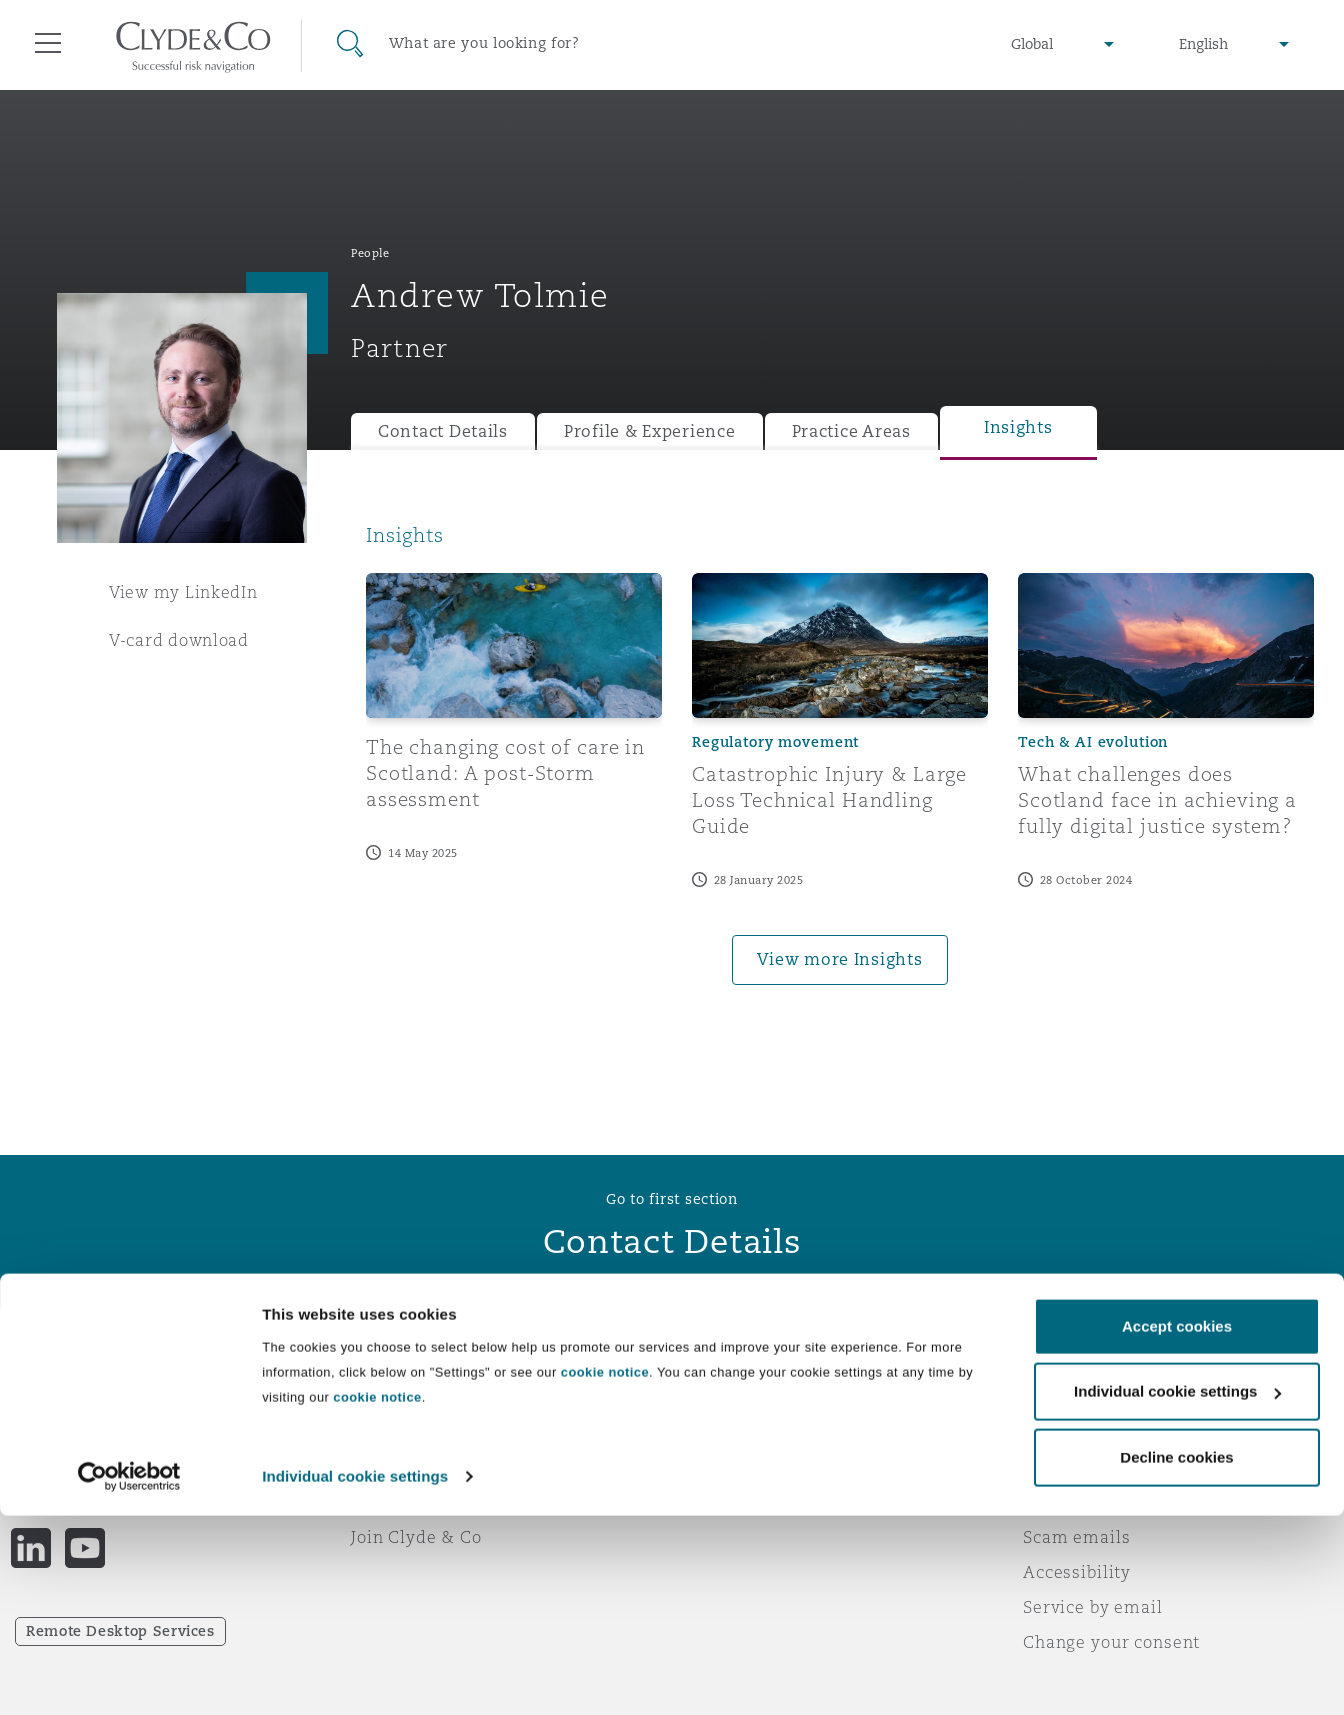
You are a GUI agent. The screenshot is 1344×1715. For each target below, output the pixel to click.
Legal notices (1078, 1397)
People (370, 253)
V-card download (179, 640)
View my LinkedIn (183, 592)
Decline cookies (1176, 1656)
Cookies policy (1084, 1467)
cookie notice (605, 1571)
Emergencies (766, 1397)
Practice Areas (851, 431)
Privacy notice (1082, 1432)
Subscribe (728, 1433)
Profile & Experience (650, 431)
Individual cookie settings (355, 1675)
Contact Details (443, 431)
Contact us (732, 1468)
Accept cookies (1177, 1525)
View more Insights (839, 959)
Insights (1018, 427)
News (374, 1467)
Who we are (401, 1397)
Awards (383, 1432)
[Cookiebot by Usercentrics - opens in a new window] (129, 1676)
